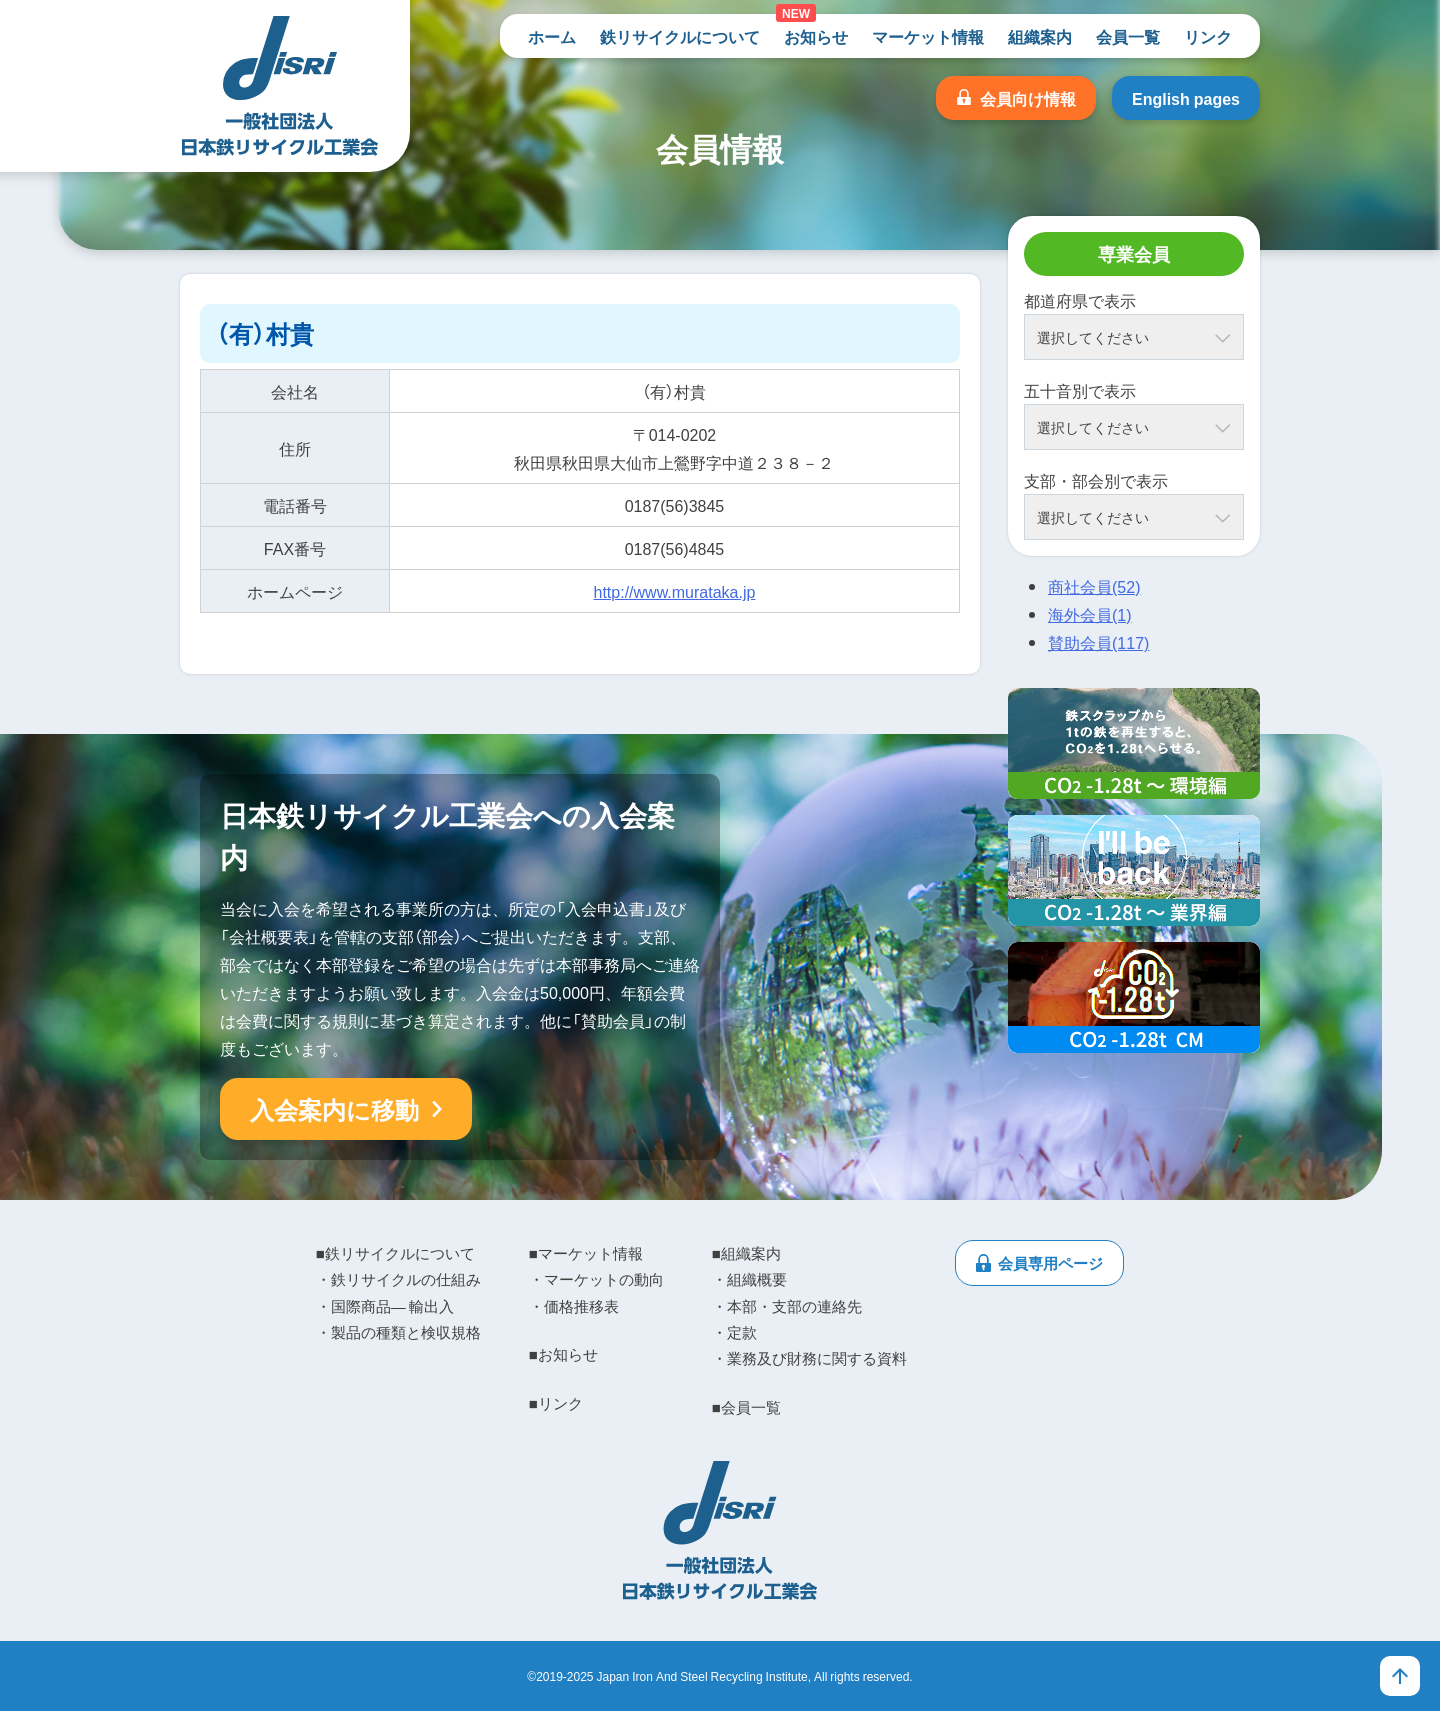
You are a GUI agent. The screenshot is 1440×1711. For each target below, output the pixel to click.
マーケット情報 (928, 36)
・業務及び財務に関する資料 (809, 1358)
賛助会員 (1098, 642)
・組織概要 (749, 1279)
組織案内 (1040, 36)
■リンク (556, 1403)
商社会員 (1094, 586)
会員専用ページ (1050, 1263)
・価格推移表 (574, 1306)
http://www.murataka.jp (675, 591)
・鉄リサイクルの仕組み (398, 1279)
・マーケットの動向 (596, 1279)
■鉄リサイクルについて (395, 1253)
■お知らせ (563, 1354)
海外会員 (1090, 614)
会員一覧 (1128, 36)
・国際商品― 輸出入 (385, 1306)
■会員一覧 (746, 1407)
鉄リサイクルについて (680, 36)
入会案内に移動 (334, 1109)
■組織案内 (746, 1253)
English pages (1186, 98)
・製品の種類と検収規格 (398, 1332)
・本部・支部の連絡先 (787, 1306)
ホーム (552, 36)
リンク (1208, 36)
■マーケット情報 (586, 1253)
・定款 (734, 1332)
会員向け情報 (1028, 98)
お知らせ (816, 36)
